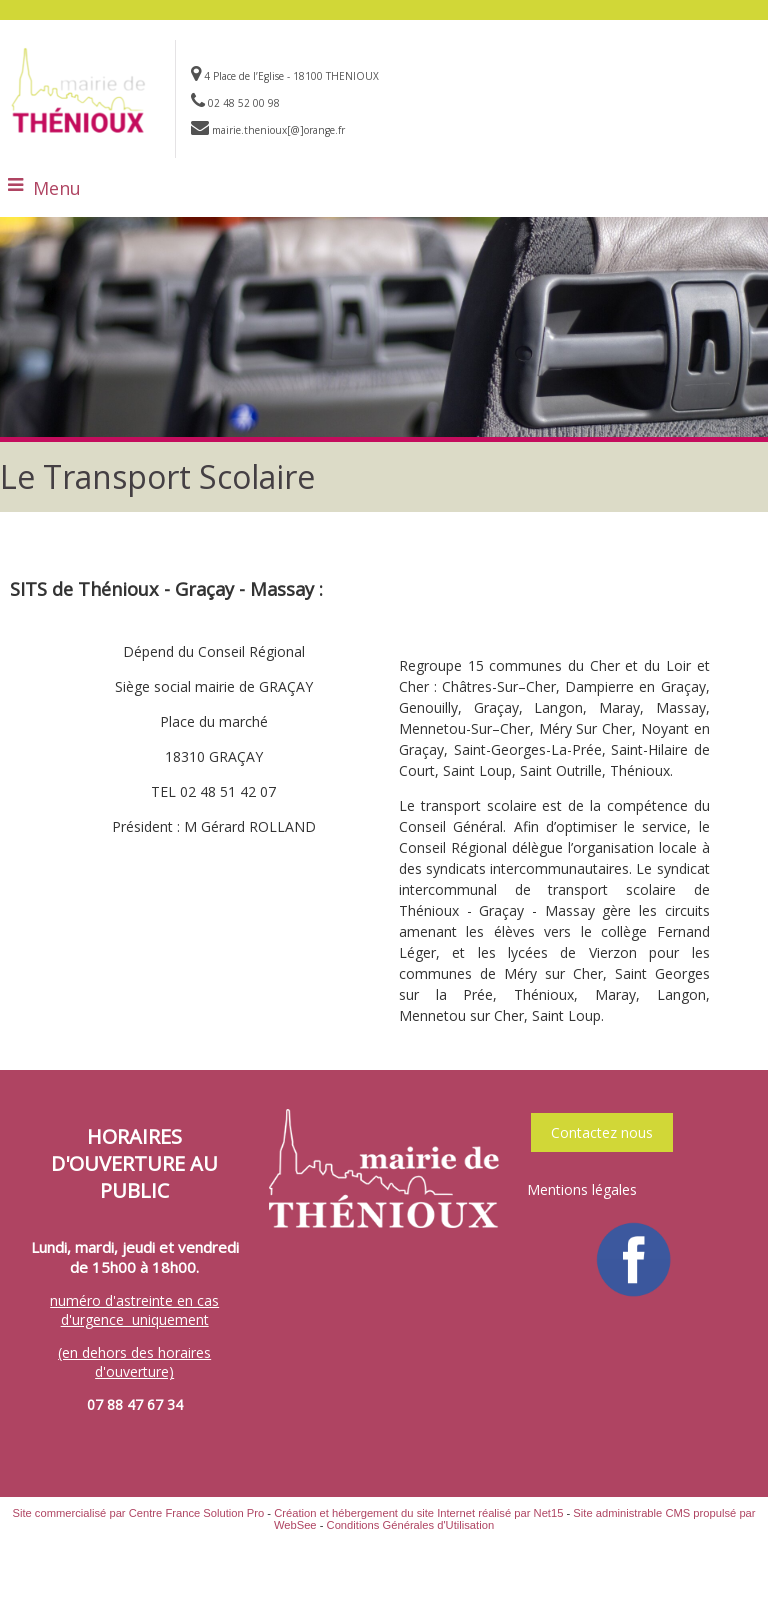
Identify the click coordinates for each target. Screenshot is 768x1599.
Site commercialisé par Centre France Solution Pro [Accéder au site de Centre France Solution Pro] (138, 1513)
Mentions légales (582, 1189)
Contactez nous (602, 1132)
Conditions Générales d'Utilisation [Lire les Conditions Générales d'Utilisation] (411, 1525)
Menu (57, 188)
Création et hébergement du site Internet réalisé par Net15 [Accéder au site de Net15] (418, 1513)
